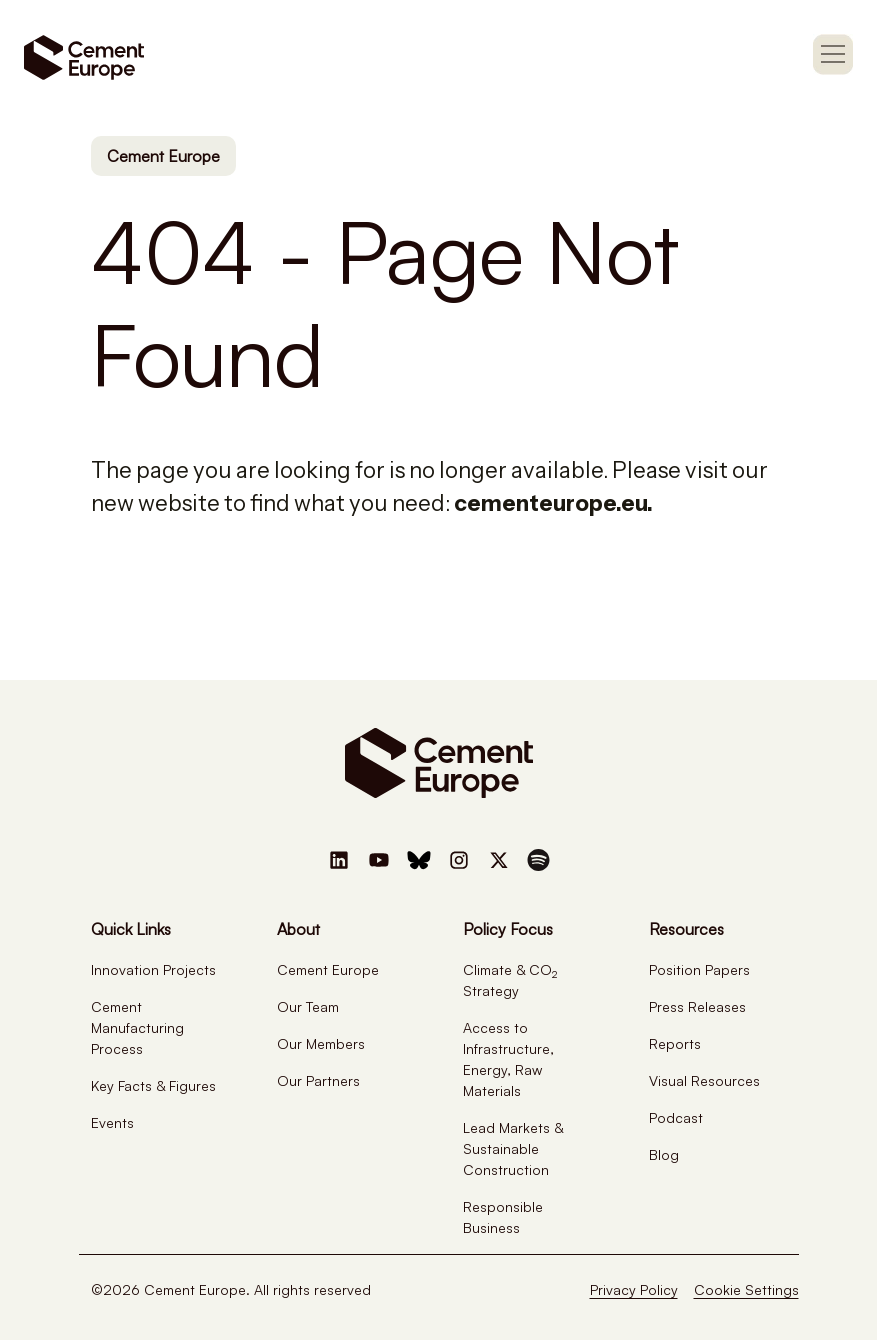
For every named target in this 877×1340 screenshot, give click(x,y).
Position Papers (699, 969)
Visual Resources (704, 1080)
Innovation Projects (153, 969)
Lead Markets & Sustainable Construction (513, 1148)
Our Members (321, 1043)
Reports (675, 1043)
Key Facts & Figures (153, 1085)
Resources (686, 929)
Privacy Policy (634, 1289)
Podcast (676, 1117)
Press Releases (697, 1006)
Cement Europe (163, 156)
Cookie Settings (746, 1289)
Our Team (308, 1006)
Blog (664, 1154)
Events (112, 1122)
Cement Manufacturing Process (137, 1027)
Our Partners (318, 1080)
